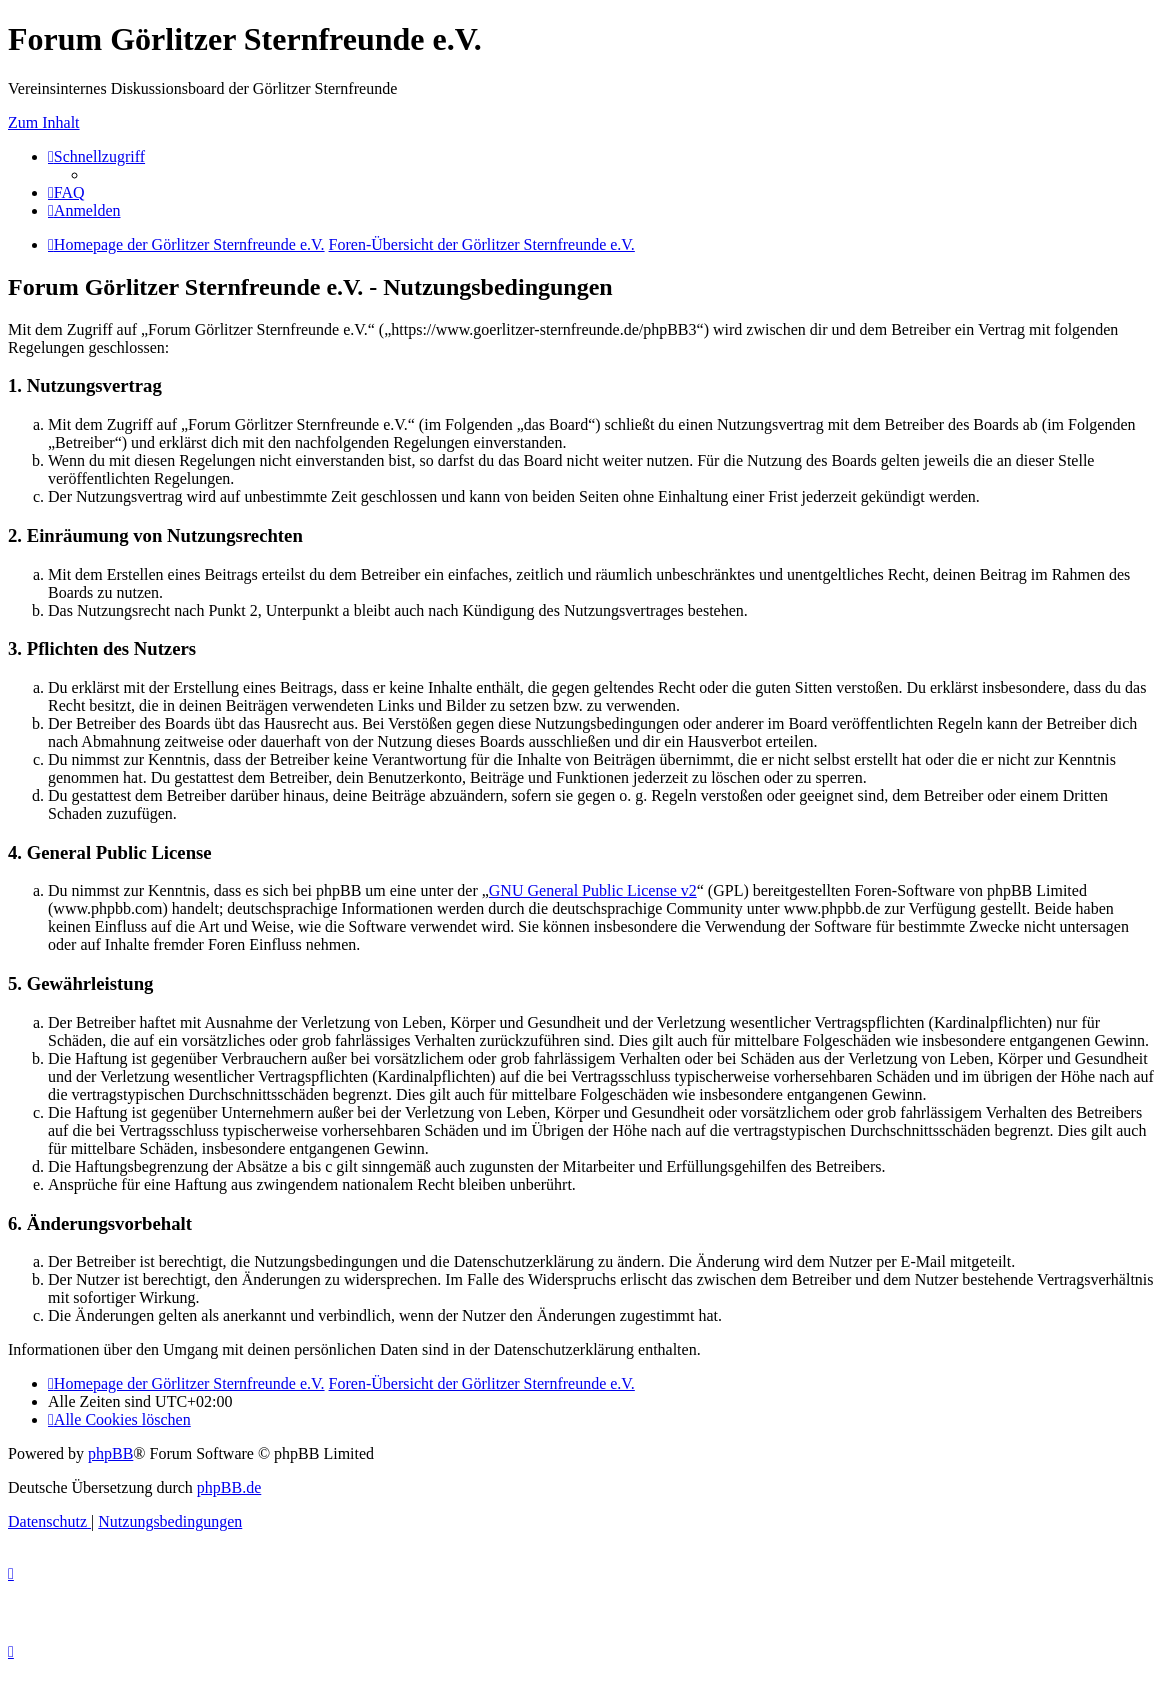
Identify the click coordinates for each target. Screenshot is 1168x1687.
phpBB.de (229, 1487)
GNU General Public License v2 (593, 890)
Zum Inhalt (44, 122)
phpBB (110, 1453)
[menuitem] (66, 192)
